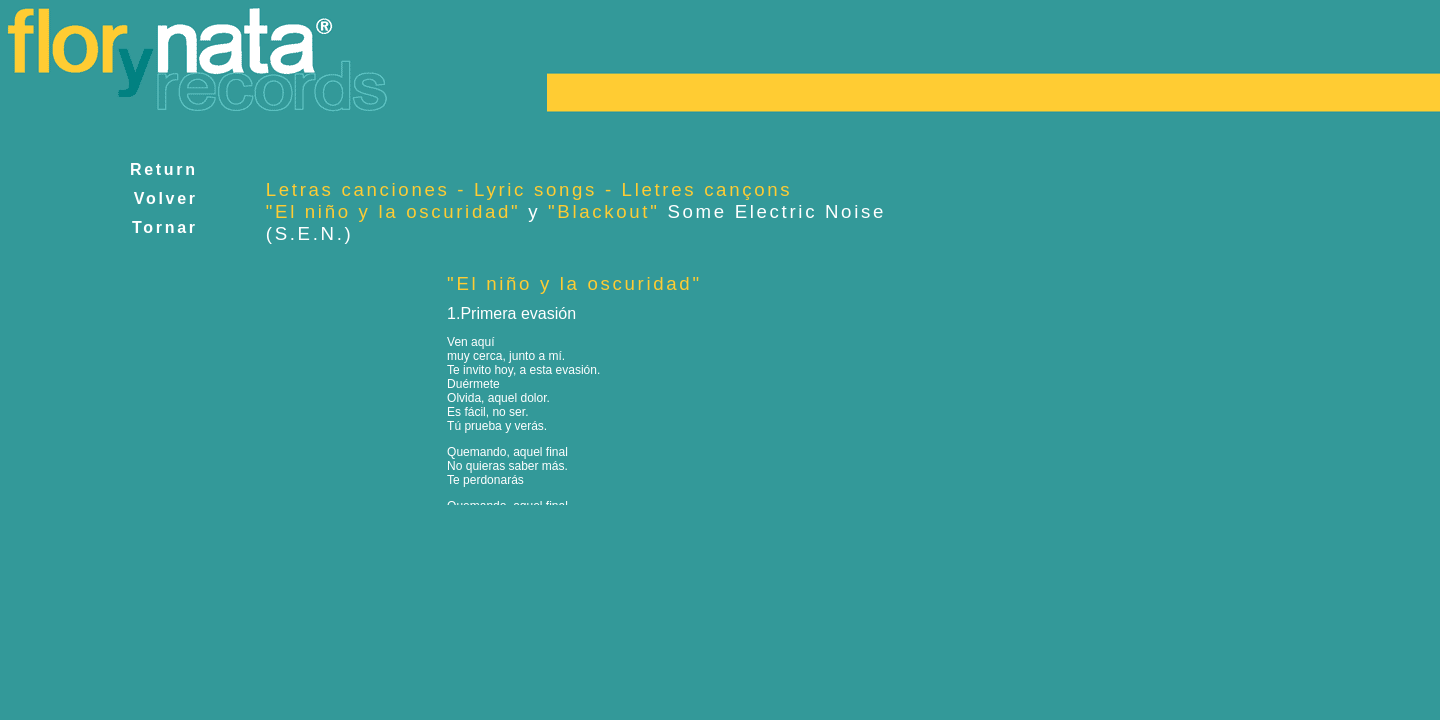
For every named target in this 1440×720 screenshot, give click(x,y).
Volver (166, 198)
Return (164, 169)
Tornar (164, 227)
